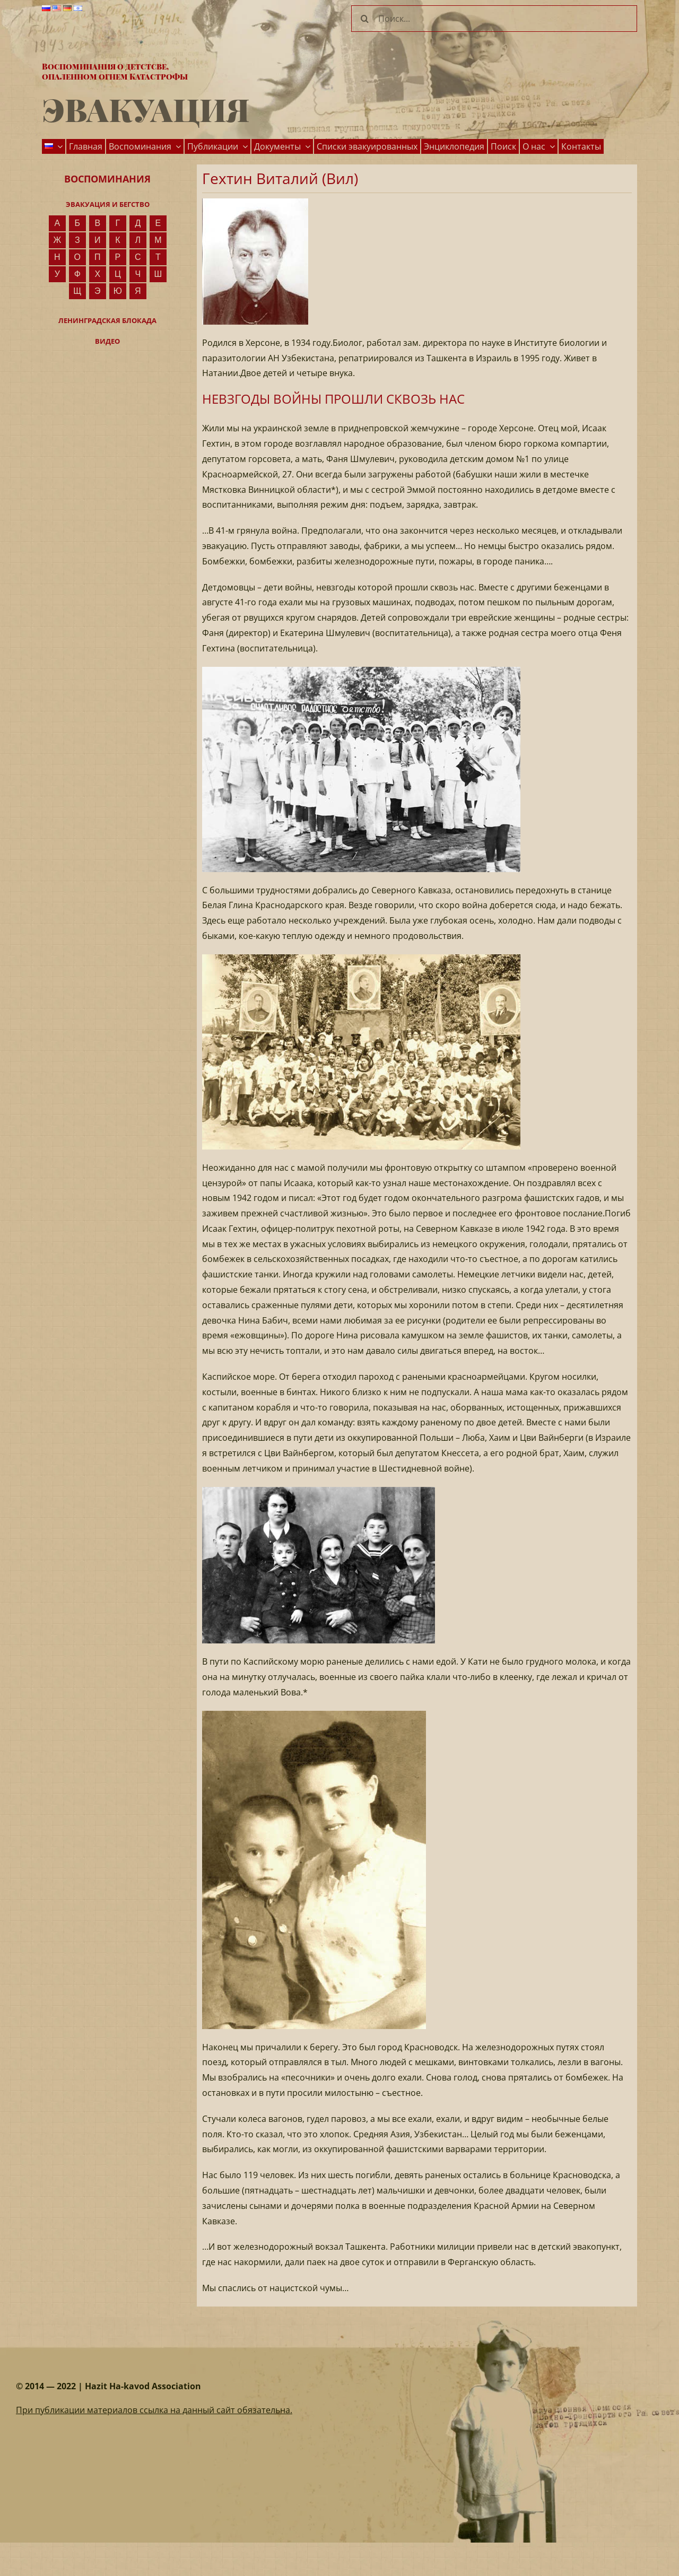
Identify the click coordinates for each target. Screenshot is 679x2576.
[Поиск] (364, 18)
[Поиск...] (494, 18)
